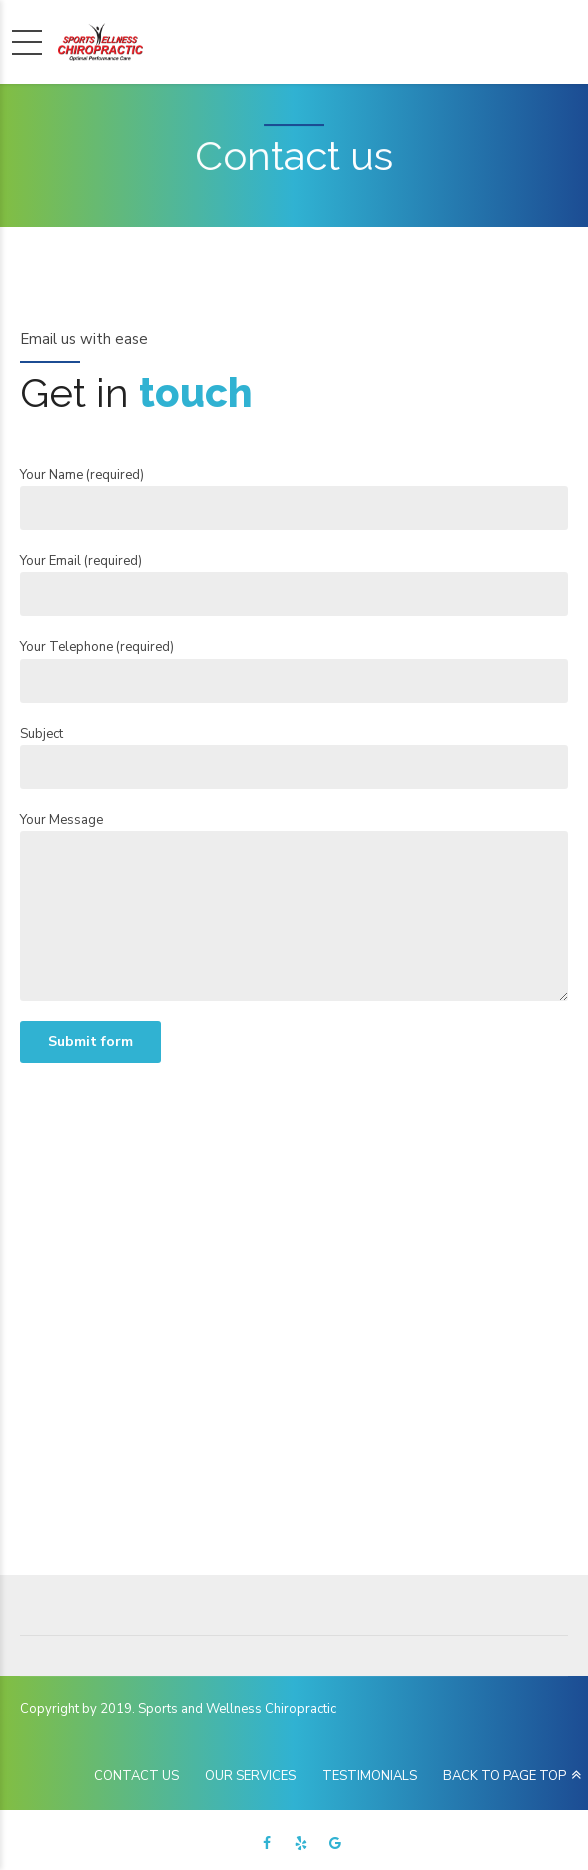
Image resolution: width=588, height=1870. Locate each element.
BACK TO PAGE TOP (504, 1776)
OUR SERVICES (250, 1776)
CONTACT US (136, 1776)
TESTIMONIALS (369, 1776)
